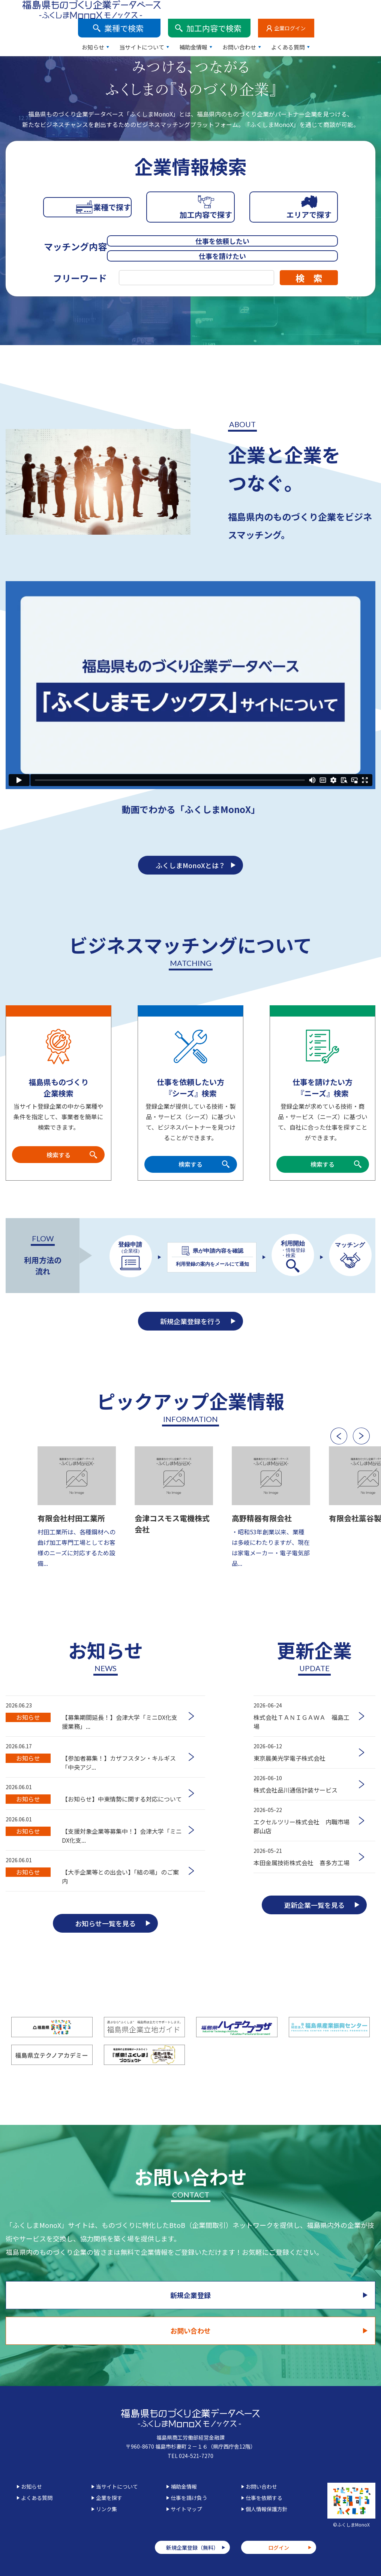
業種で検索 (190, 9)
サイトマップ (186, 2508)
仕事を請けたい (286, 243)
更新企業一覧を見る (314, 1937)
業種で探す (87, 215)
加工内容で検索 (280, 9)
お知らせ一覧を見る (105, 1955)
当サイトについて (208, 28)
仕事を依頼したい (171, 243)
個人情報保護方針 (267, 2508)
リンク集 (106, 2508)
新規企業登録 (93, 2329)
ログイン (278, 2547)
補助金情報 (260, 28)
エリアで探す (294, 215)
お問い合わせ (306, 28)
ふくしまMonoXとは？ (190, 860)
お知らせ (159, 28)
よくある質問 (355, 28)
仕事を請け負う (189, 2497)
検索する (58, 1152)
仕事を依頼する (264, 2497)
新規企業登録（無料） (192, 2547)
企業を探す (109, 2497)
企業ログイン (356, 9)
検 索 (309, 268)
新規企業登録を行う (190, 1329)
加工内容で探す (190, 215)
